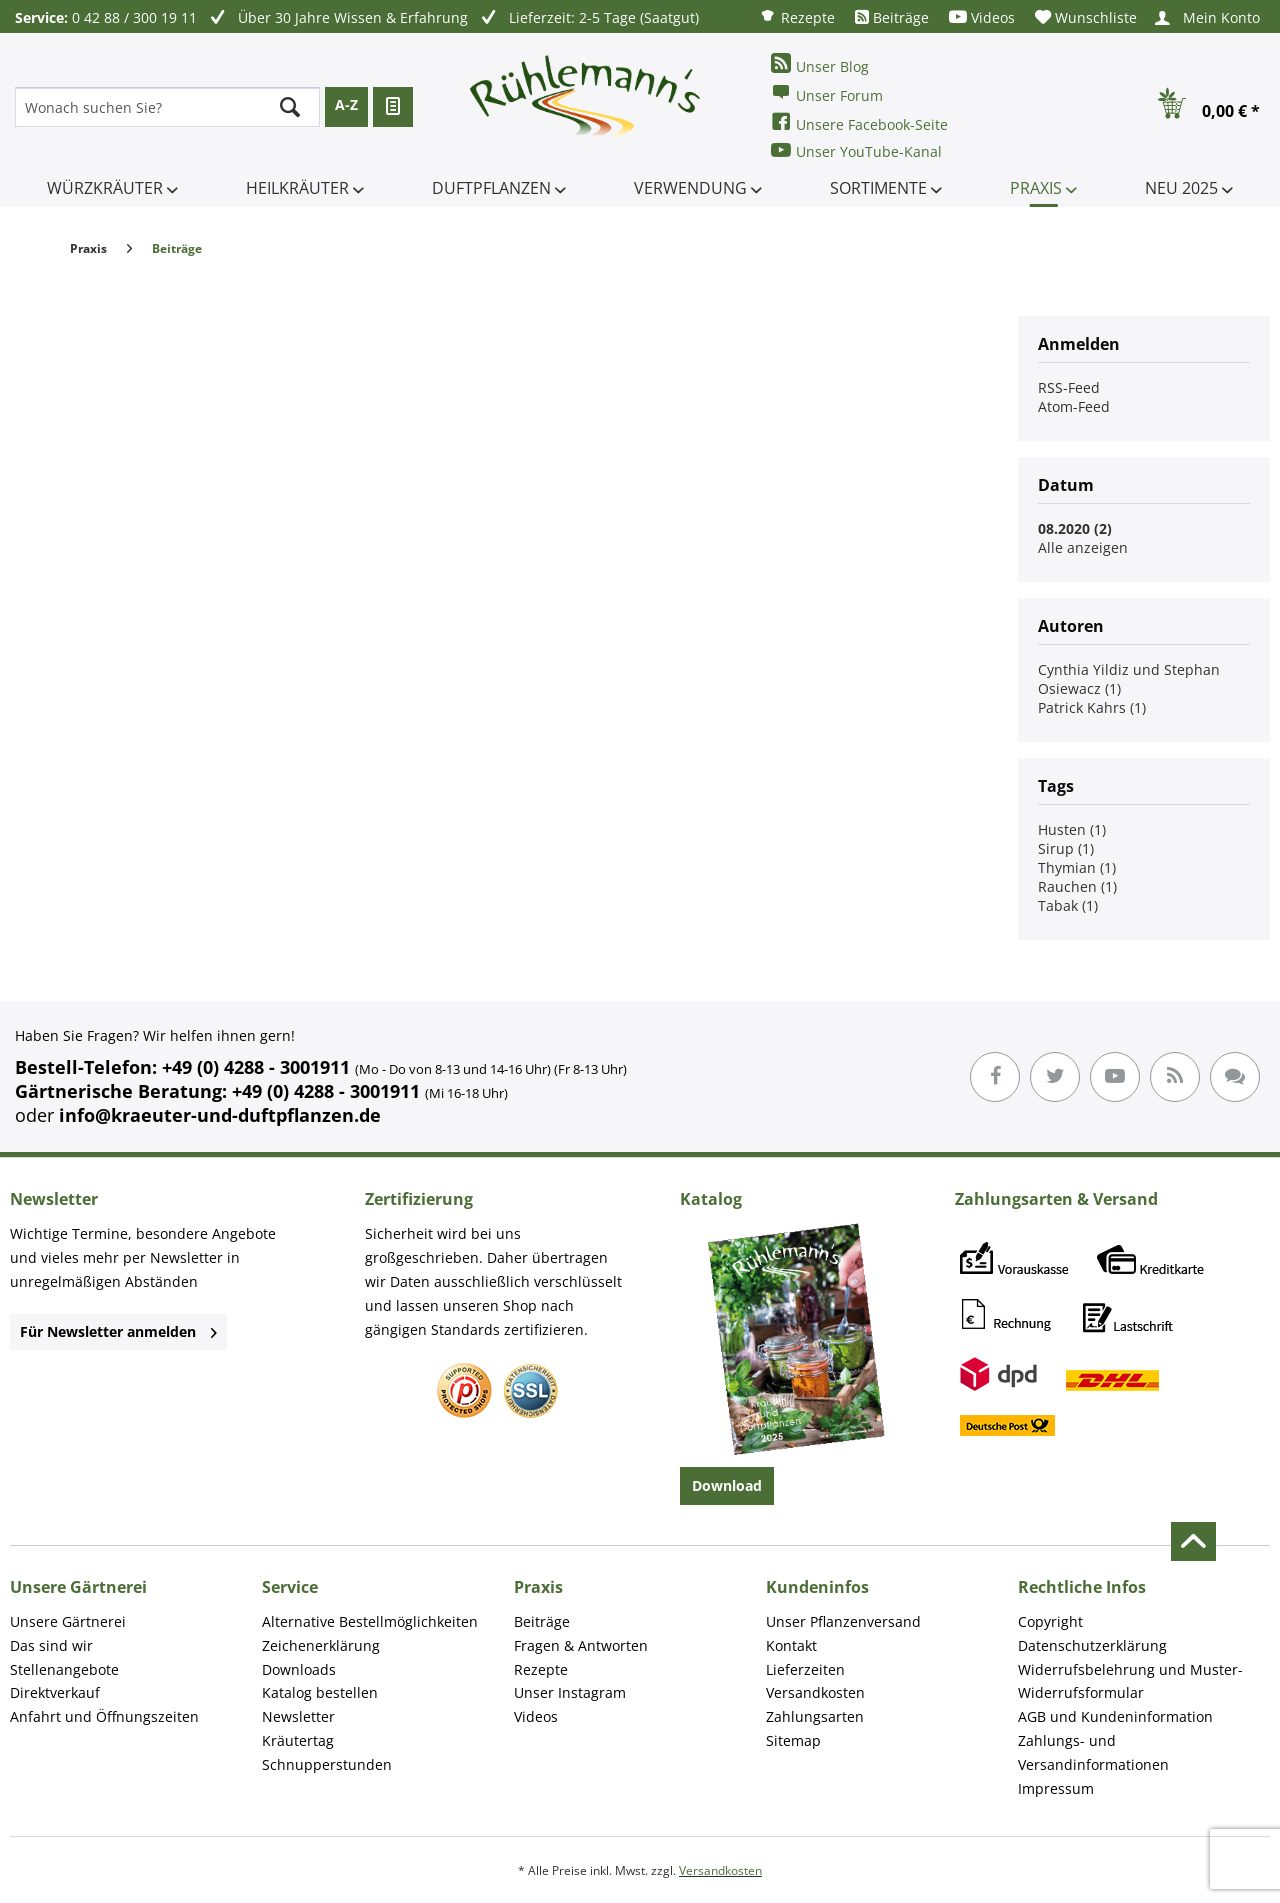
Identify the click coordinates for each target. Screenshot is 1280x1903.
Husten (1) (1072, 829)
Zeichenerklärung (321, 1645)
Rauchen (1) (1077, 886)
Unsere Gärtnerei (68, 1621)
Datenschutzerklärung (1092, 1645)
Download (727, 1485)
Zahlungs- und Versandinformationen (1093, 1752)
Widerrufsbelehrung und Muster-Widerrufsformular (1130, 1681)
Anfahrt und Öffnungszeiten (104, 1716)
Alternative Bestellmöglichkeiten (370, 1621)
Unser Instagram (570, 1692)
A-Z (346, 104)
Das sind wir (51, 1645)
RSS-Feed (1069, 387)
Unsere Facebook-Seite (859, 122)
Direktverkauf (55, 1692)
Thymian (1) (1077, 867)
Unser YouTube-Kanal (856, 150)
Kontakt (791, 1645)
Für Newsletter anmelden (118, 1331)
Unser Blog (820, 64)
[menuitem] (797, 16)
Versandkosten (815, 1692)
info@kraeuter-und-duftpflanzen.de (220, 1115)
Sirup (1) (1066, 848)
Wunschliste (1086, 17)
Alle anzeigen (1083, 547)
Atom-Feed (1074, 406)
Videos (982, 17)
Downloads (299, 1669)
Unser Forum (827, 93)
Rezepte (797, 16)
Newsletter (298, 1716)
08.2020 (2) (1075, 528)
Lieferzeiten (805, 1669)
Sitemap (793, 1740)
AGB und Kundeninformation (1115, 1716)
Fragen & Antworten (581, 1645)
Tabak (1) (1068, 905)
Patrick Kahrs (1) (1092, 707)
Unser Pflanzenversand (843, 1621)
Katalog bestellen (320, 1692)
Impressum (1056, 1788)
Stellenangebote (64, 1669)
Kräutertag (298, 1740)
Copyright (1050, 1621)
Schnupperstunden (327, 1764)
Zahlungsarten (815, 1716)
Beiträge (892, 17)
